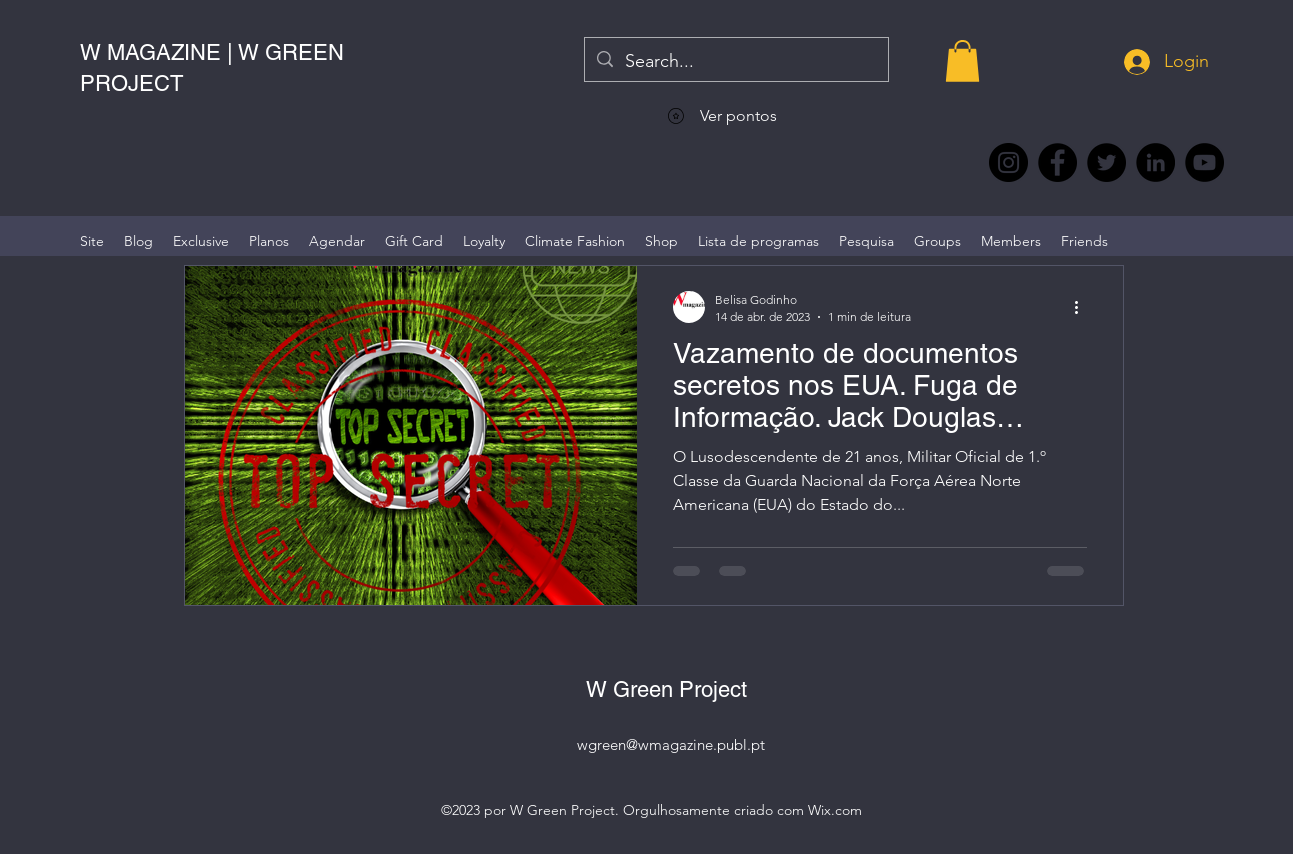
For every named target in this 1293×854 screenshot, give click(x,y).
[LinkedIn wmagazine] (1155, 162)
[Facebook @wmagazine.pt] (1057, 162)
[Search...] (735, 62)
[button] (962, 61)
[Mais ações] (1084, 307)
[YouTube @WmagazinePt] (1204, 162)
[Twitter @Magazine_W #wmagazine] (1106, 162)
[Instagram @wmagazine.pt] (1008, 162)
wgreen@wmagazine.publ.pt (671, 744)
